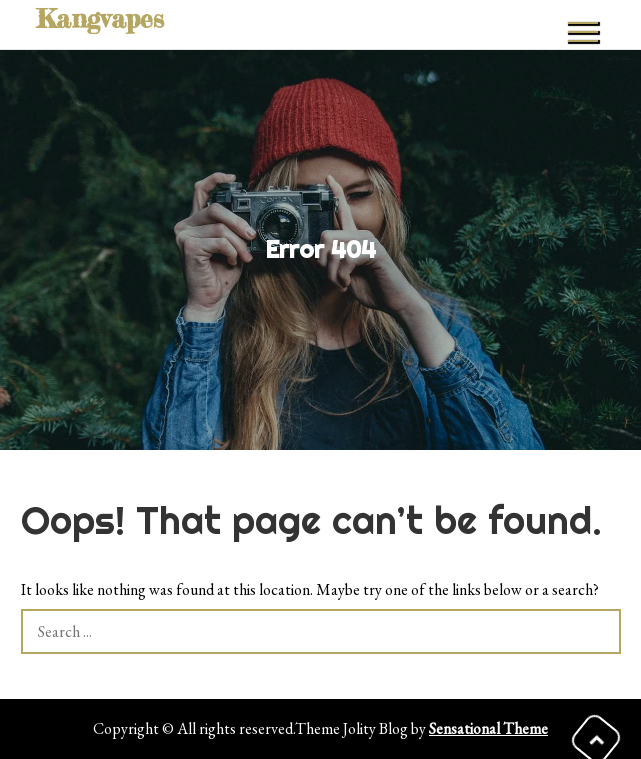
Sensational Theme (488, 728)
